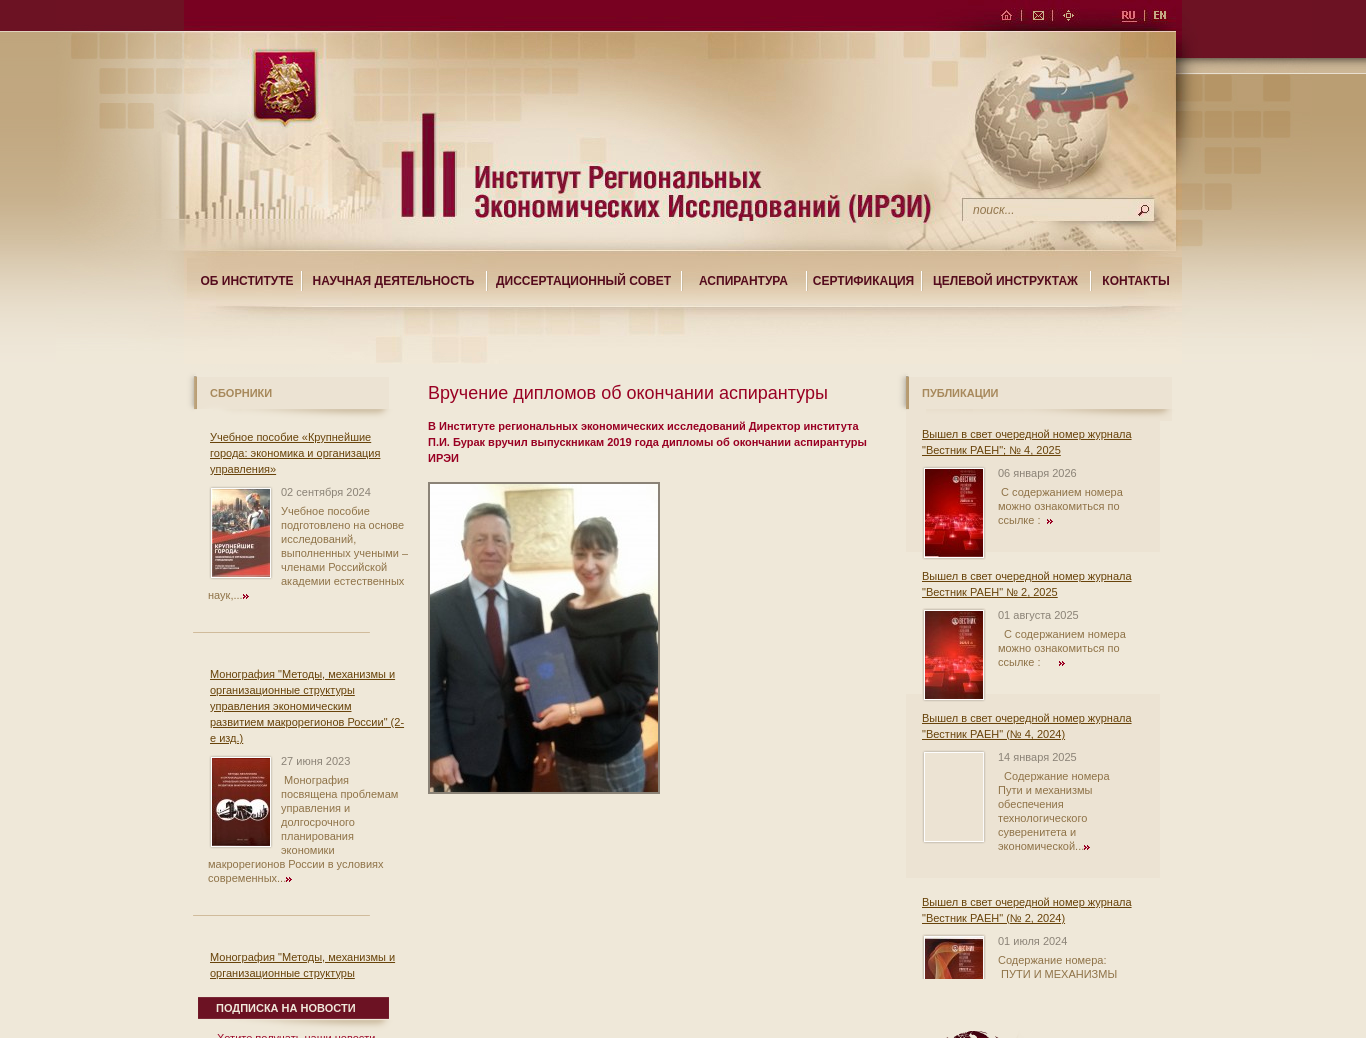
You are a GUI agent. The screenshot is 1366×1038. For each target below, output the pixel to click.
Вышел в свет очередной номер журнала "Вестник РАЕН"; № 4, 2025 (1027, 442)
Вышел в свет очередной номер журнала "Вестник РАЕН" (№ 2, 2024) (1027, 910)
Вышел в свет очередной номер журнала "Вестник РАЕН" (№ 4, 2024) (1027, 726)
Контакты (1135, 281)
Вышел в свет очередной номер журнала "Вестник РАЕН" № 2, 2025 (1027, 584)
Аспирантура (743, 281)
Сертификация (863, 281)
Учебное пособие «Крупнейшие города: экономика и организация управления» (295, 453)
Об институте (246, 281)
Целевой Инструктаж (1005, 281)
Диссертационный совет (583, 281)
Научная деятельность (394, 281)
